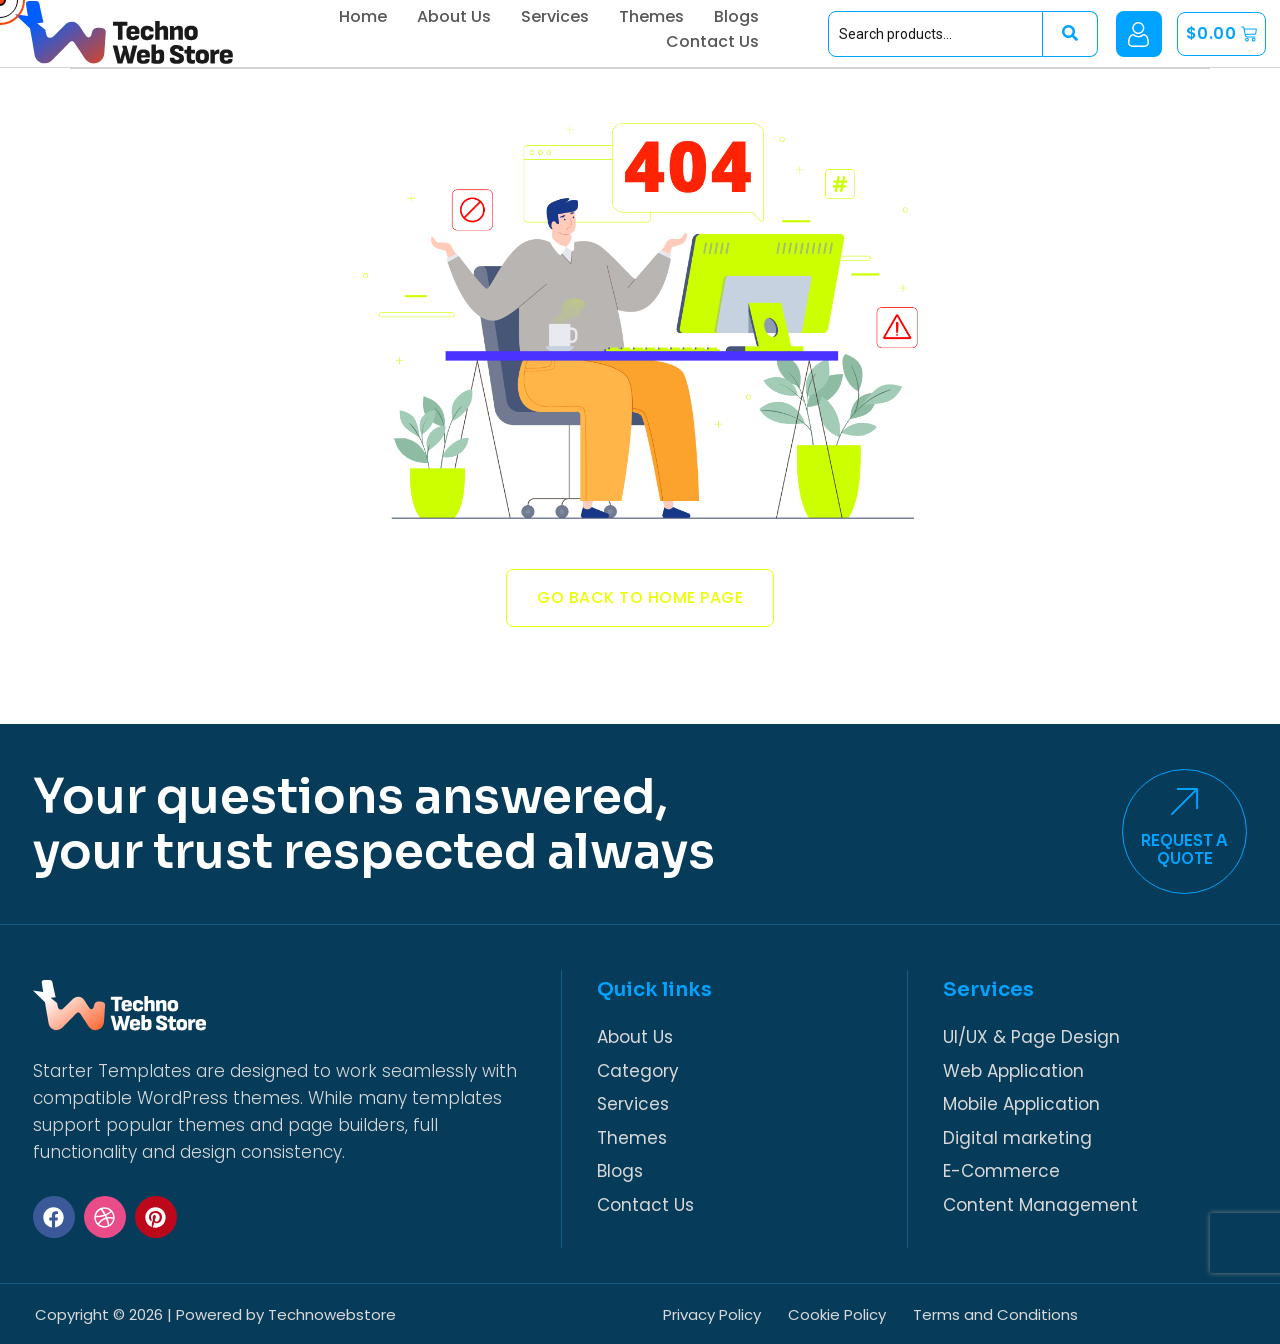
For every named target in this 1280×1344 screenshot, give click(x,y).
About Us (514, 21)
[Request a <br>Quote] (1196, 819)
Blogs (796, 21)
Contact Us (772, 63)
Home (423, 21)
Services (615, 21)
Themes (711, 21)
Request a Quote (1196, 867)
